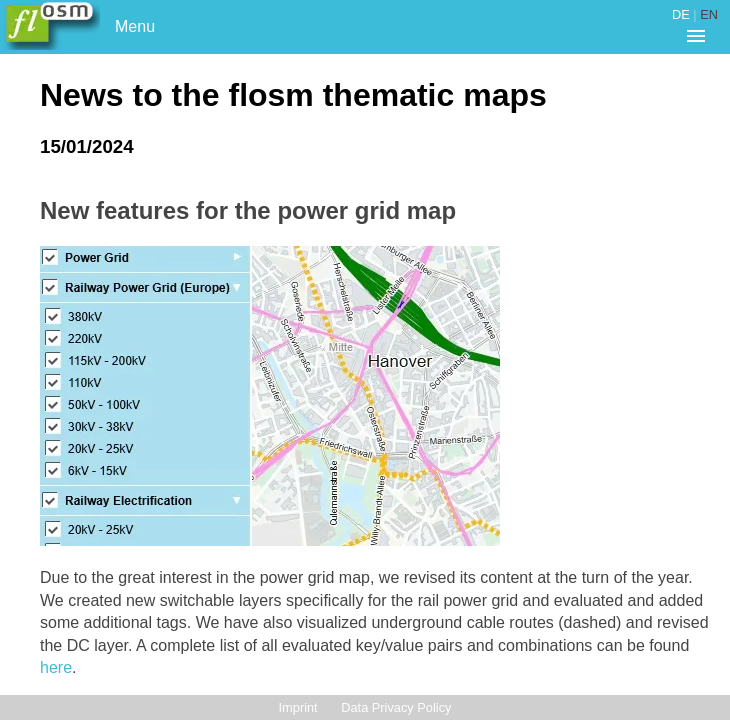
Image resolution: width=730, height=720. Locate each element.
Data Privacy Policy (396, 707)
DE (681, 14)
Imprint (298, 707)
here (56, 667)
